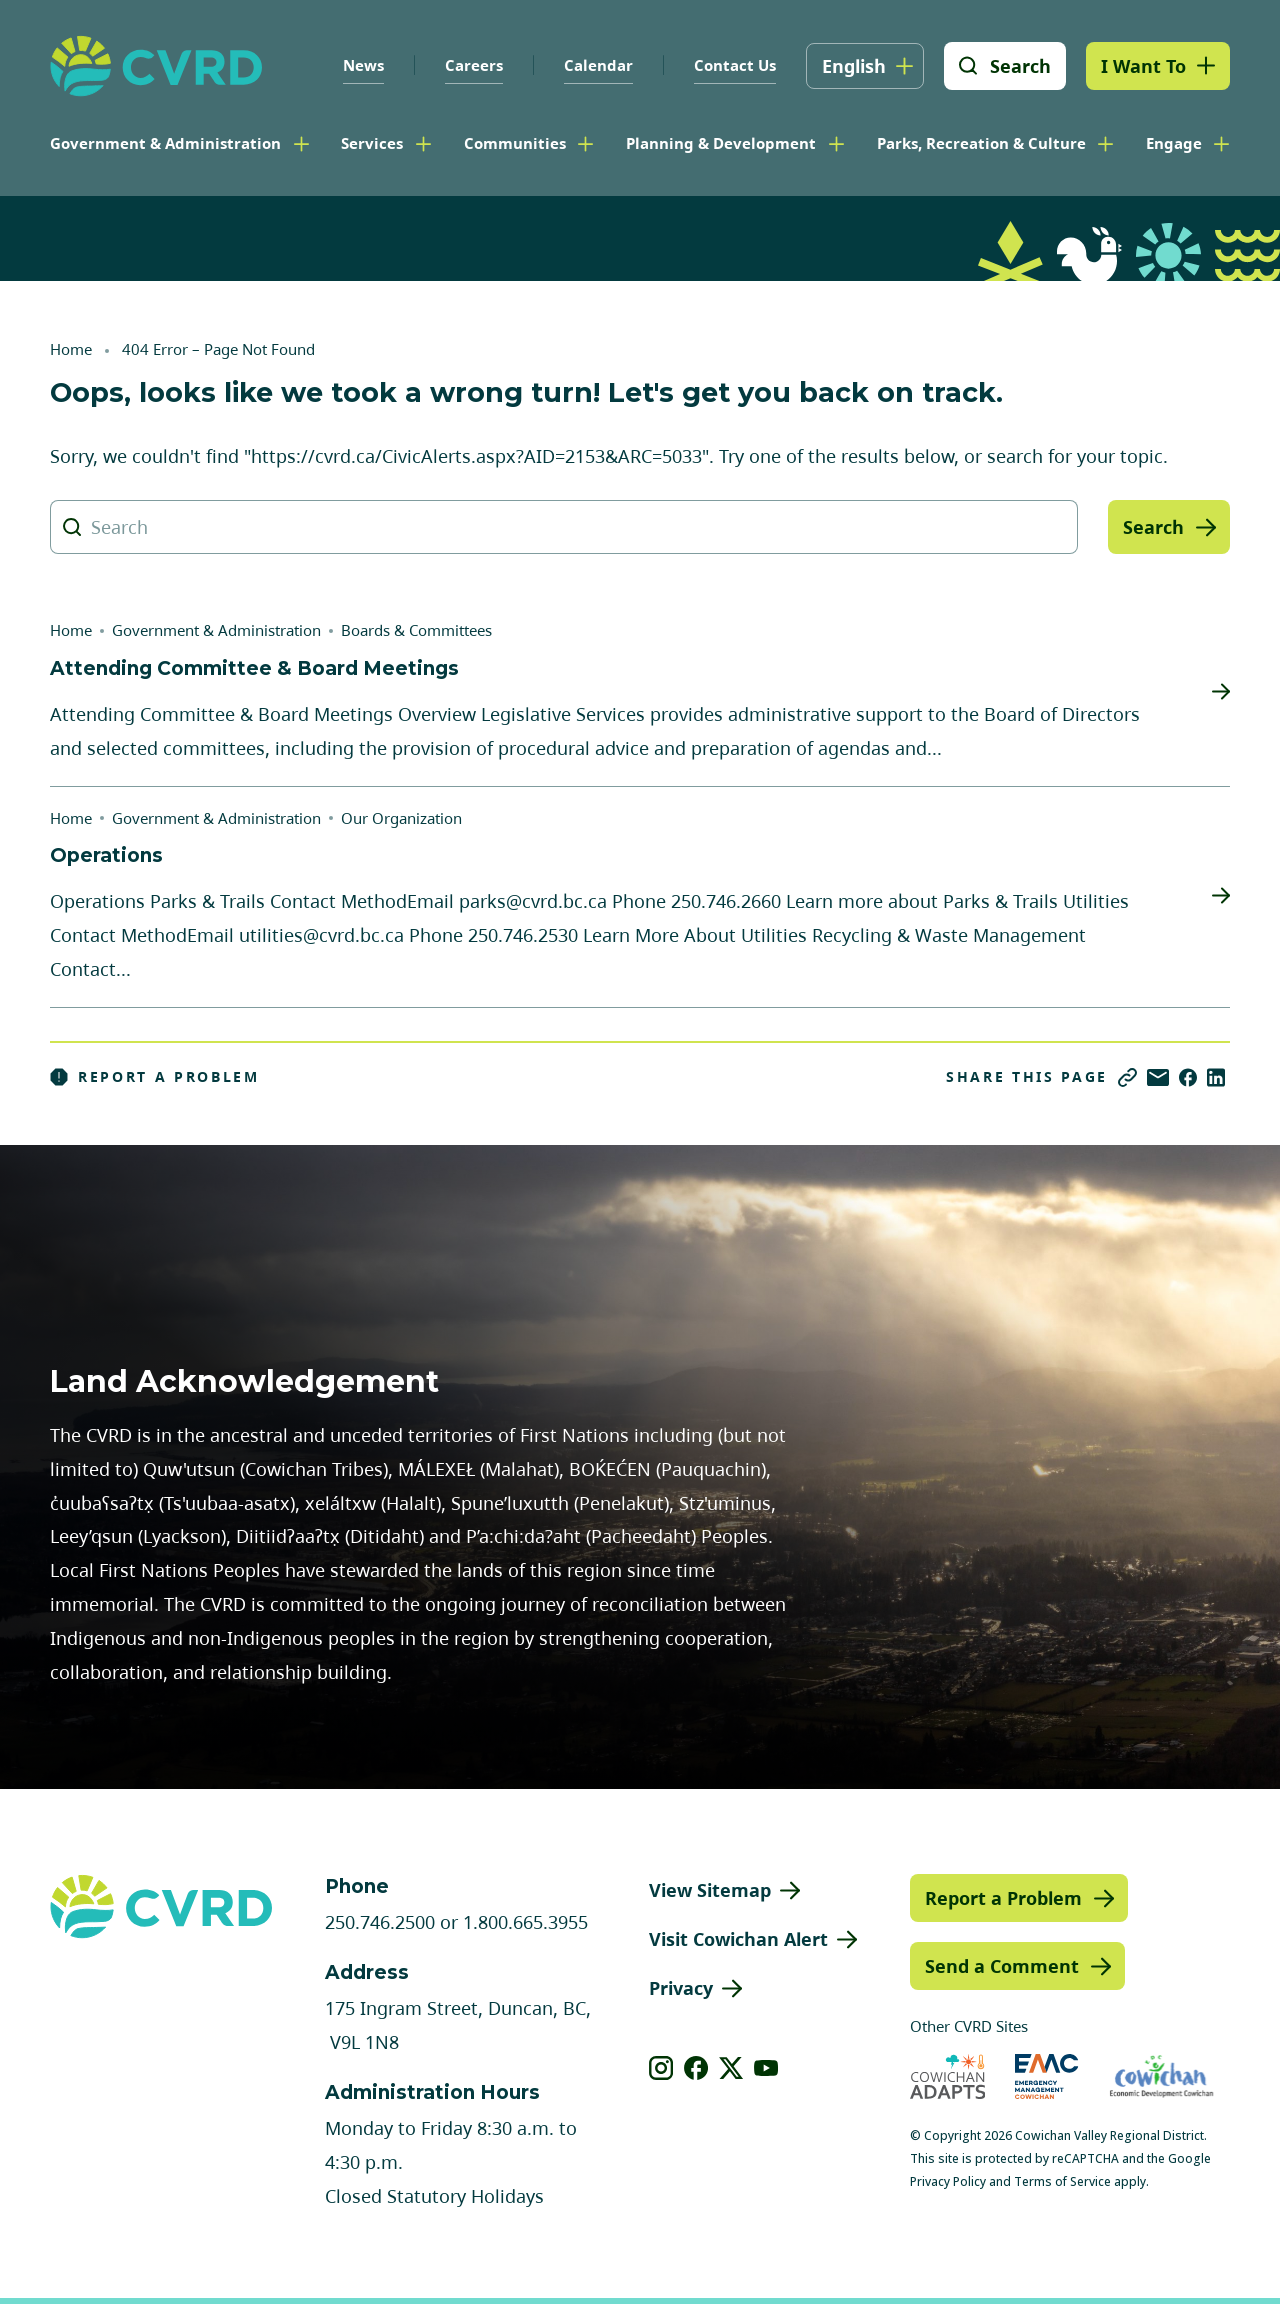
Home (71, 349)
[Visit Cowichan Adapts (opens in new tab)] (948, 2076)
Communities (515, 143)
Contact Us (735, 65)
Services (372, 143)
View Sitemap (710, 1890)
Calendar (598, 65)
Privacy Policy (948, 2181)
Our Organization (401, 818)
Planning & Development (721, 143)
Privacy (681, 1988)
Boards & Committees (416, 630)
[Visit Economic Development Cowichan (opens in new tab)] (1161, 2076)
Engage (1174, 143)
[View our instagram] (661, 2068)
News (363, 65)
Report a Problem (155, 1077)
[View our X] (731, 2068)
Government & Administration (165, 143)
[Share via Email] (1158, 1077)
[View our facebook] (696, 2068)
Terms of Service (1062, 2181)
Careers (474, 65)
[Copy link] (1127, 1077)
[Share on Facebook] (1188, 1077)
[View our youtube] (766, 2068)
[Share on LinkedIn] (1216, 1077)
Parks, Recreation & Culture (981, 143)
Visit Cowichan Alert (738, 1939)
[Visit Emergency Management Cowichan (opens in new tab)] (1046, 2076)
